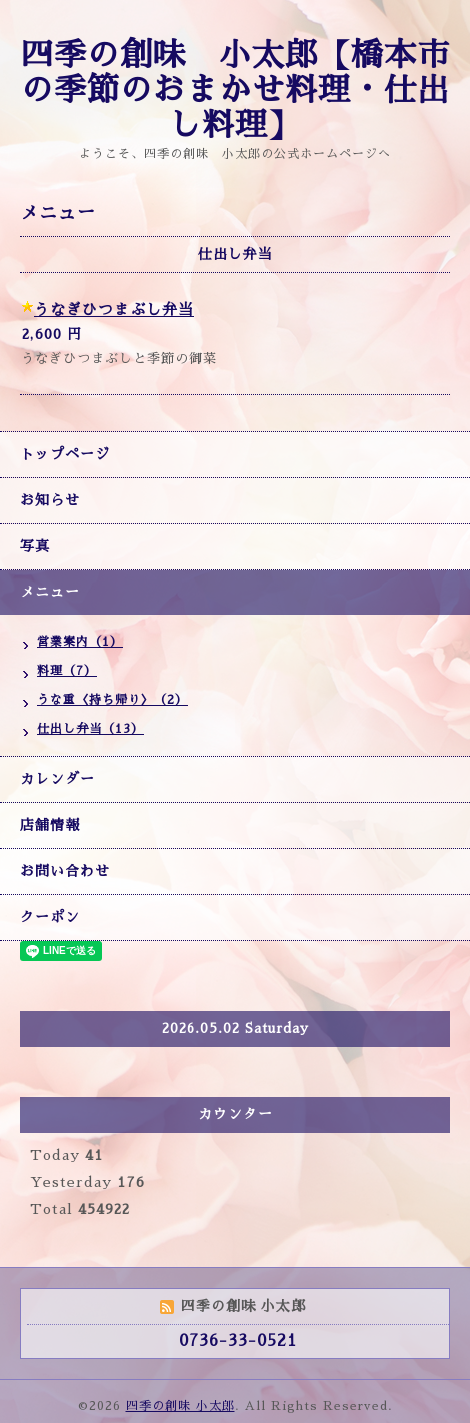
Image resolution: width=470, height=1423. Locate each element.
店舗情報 (50, 825)
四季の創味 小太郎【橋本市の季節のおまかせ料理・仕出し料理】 (235, 90)
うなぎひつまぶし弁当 (114, 309)
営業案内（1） (80, 642)
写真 (35, 546)
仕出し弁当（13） (90, 729)
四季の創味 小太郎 (180, 1406)
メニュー (50, 592)
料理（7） (67, 671)
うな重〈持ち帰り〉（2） (112, 700)
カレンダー (57, 779)
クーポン (50, 917)
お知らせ (50, 500)
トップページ (65, 454)
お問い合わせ (65, 871)
